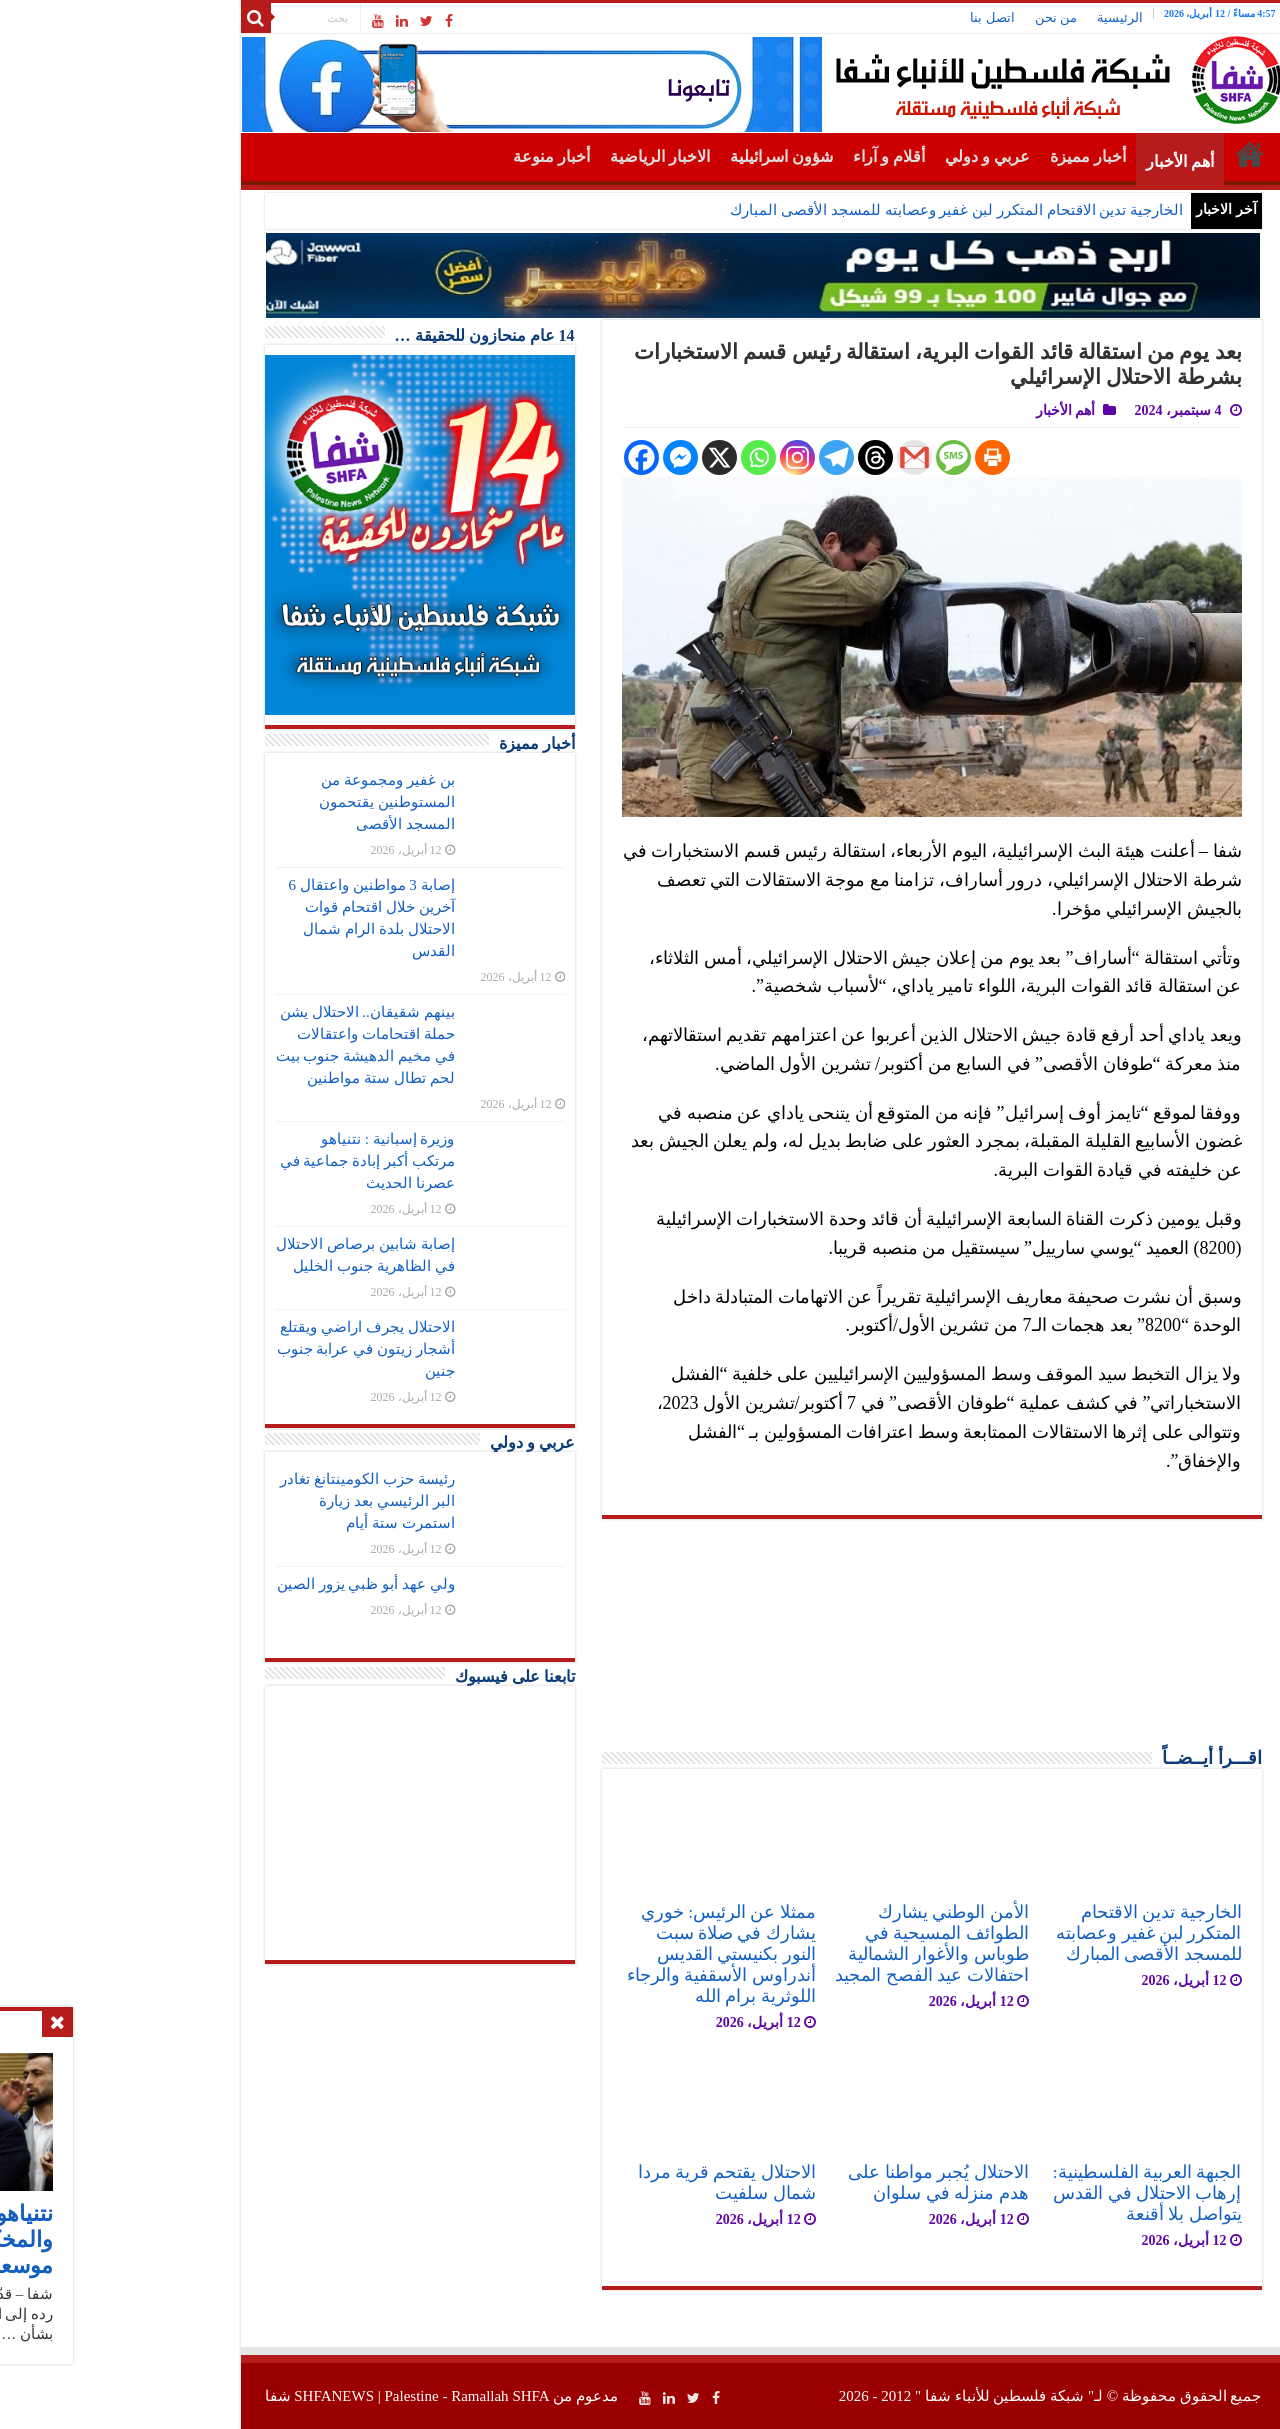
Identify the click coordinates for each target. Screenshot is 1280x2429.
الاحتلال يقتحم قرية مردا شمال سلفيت (604, 2182)
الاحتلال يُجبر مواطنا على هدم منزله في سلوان (815, 2182)
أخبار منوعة (428, 156)
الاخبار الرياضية (537, 156)
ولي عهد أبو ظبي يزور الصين (243, 1584)
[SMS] (830, 457)
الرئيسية (997, 17)
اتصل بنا (869, 17)
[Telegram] (713, 457)
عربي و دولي (864, 156)
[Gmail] (791, 457)
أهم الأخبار (1057, 161)
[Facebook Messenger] (557, 457)
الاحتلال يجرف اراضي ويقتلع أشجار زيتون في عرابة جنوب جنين (243, 1349)
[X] (596, 457)
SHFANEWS (211, 2396)
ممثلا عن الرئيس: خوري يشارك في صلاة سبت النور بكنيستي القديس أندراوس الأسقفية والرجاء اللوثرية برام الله (598, 1954)
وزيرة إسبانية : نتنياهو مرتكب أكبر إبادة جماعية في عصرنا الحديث (244, 1161)
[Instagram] (674, 457)
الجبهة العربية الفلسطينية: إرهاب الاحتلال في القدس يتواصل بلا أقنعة (1024, 2193)
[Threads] (752, 457)
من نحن (933, 17)
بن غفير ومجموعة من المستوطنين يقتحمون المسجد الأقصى (264, 802)
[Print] (869, 457)
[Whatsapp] (635, 457)
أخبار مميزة (965, 156)
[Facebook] (518, 457)
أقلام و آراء (766, 156)
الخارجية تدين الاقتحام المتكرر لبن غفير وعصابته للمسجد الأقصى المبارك (833, 210)
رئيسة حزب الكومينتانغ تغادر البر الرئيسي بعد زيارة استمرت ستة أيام (244, 1501)
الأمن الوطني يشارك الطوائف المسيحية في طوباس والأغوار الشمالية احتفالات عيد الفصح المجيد (808, 1943)
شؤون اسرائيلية (658, 156)
